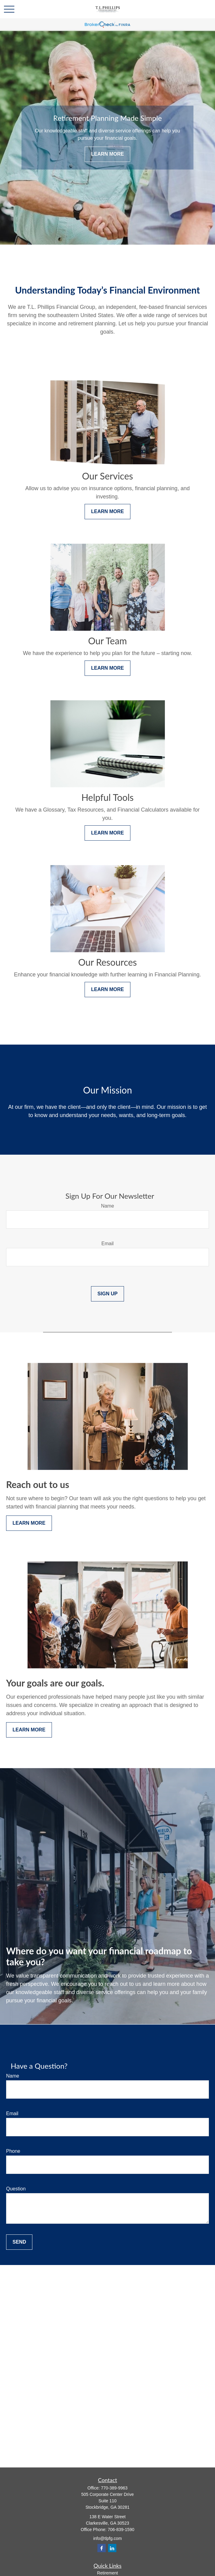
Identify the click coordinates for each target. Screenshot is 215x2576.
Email (107, 1243)
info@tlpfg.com (107, 2538)
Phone (13, 2151)
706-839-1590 (121, 2529)
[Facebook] (101, 2548)
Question (16, 2188)
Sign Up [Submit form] (107, 1293)
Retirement (107, 2572)
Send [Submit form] (19, 2242)
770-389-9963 (114, 2487)
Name (107, 1205)
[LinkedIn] (112, 2548)
